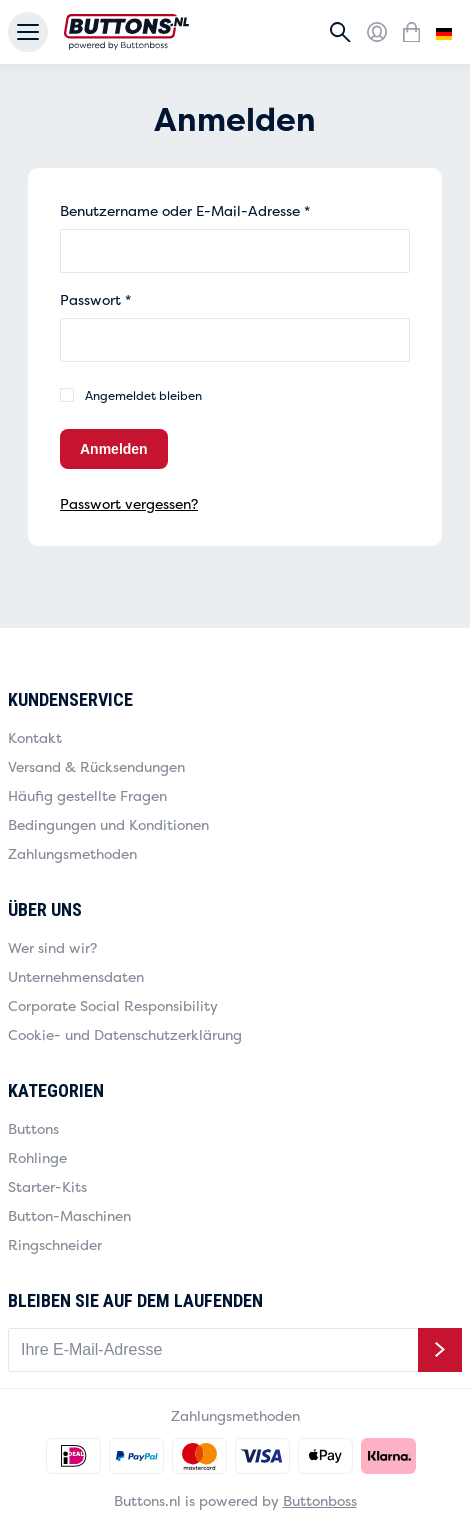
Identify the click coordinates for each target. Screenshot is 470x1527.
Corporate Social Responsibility (113, 1005)
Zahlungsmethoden (72, 853)
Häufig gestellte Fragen (87, 795)
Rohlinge (37, 1157)
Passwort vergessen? (129, 503)
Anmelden (114, 449)
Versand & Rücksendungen (96, 766)
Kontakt (35, 737)
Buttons (33, 1128)
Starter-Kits (47, 1186)
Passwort (95, 299)
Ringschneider (55, 1244)
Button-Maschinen (69, 1215)
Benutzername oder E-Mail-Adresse (185, 210)
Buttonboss (320, 1500)
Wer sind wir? (52, 947)
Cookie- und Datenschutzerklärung (125, 1034)
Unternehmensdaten (76, 976)
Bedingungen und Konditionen (108, 824)
